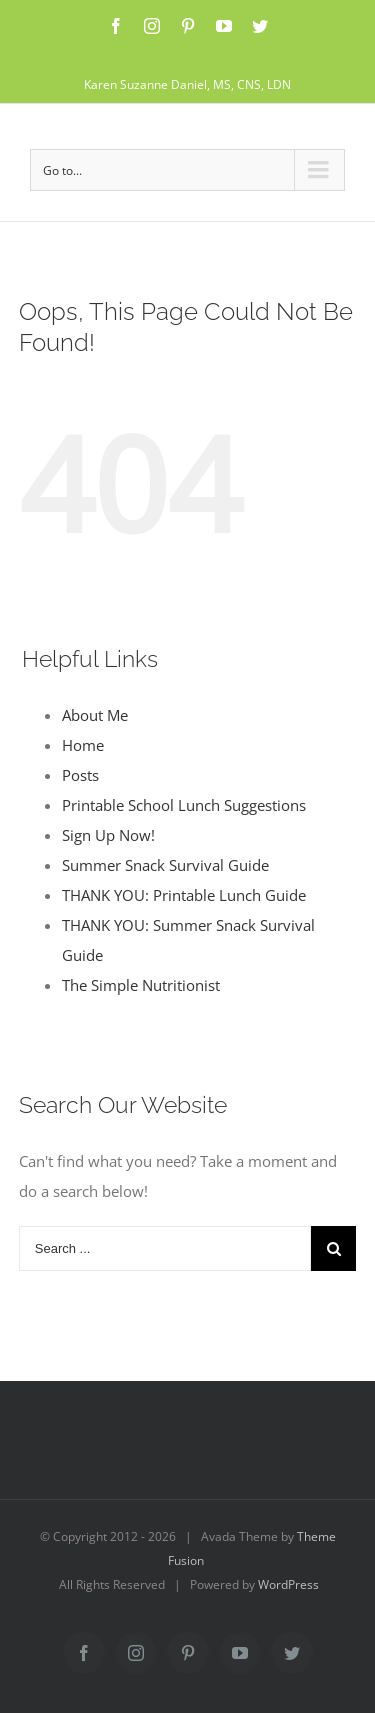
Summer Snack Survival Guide (165, 865)
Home (83, 745)
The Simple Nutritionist (141, 985)
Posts (80, 775)
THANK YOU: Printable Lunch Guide (184, 895)
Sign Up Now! (108, 835)
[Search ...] (165, 1248)
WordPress (288, 1584)
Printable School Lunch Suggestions (184, 805)
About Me (95, 715)
